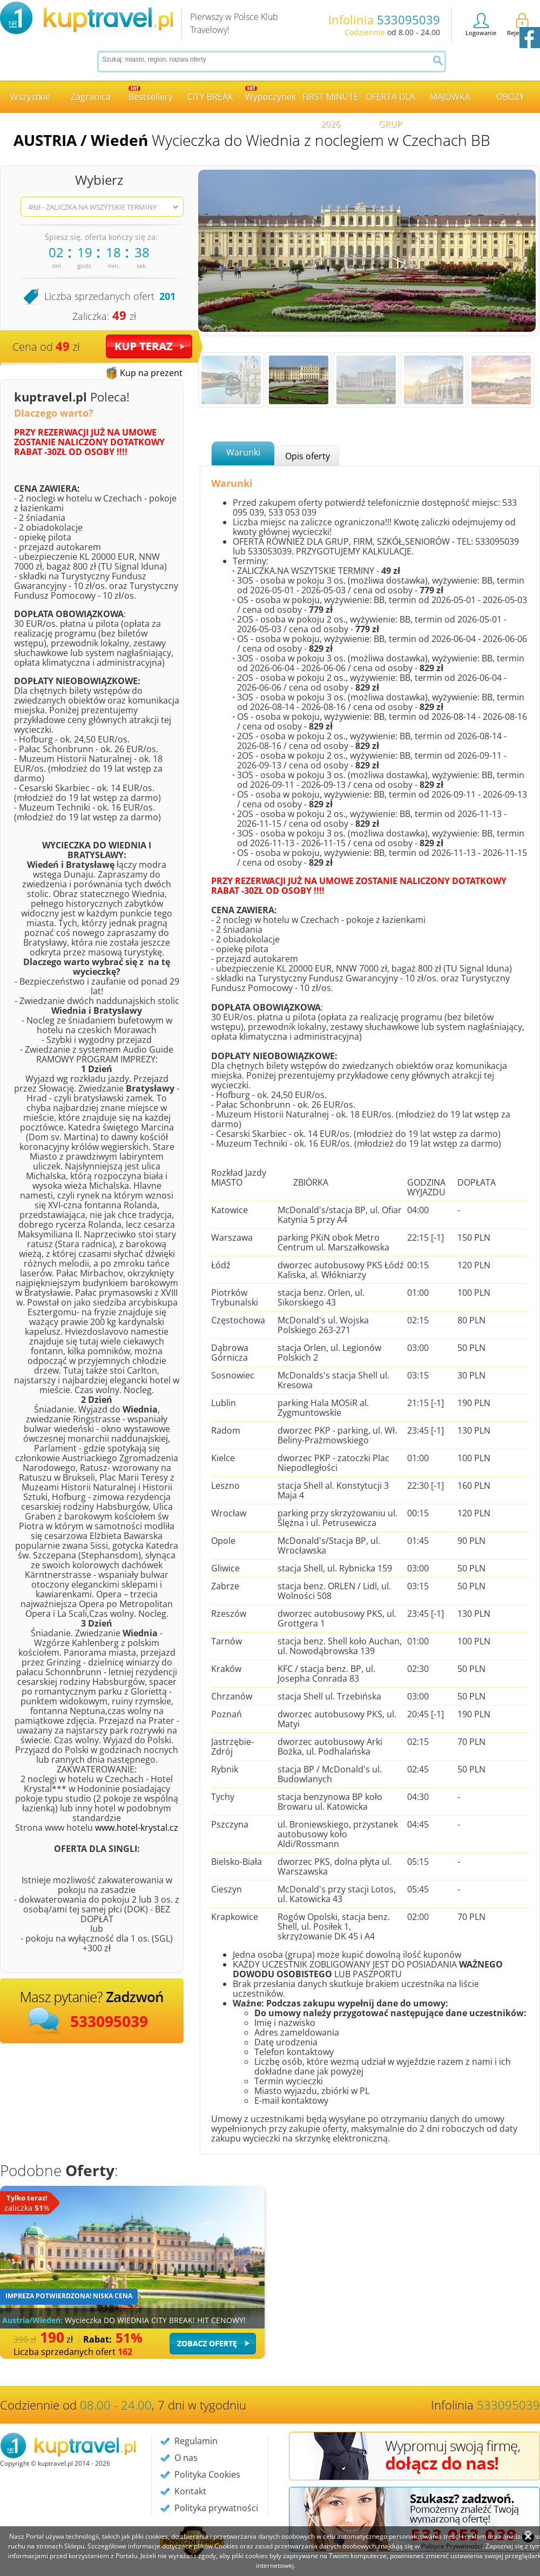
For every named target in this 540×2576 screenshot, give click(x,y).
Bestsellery (151, 94)
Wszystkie (30, 97)
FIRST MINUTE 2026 (330, 102)
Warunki (243, 452)
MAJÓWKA (450, 97)
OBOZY (510, 97)
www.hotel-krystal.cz (136, 1828)
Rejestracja (522, 25)
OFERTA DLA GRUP (390, 102)
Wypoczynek (270, 94)
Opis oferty (307, 456)
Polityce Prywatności (451, 2546)
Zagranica (91, 97)
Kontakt (190, 2491)
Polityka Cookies (207, 2474)
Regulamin (196, 2441)
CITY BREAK (210, 97)
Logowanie (480, 25)
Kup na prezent (151, 373)
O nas (186, 2458)
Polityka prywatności (216, 2508)
